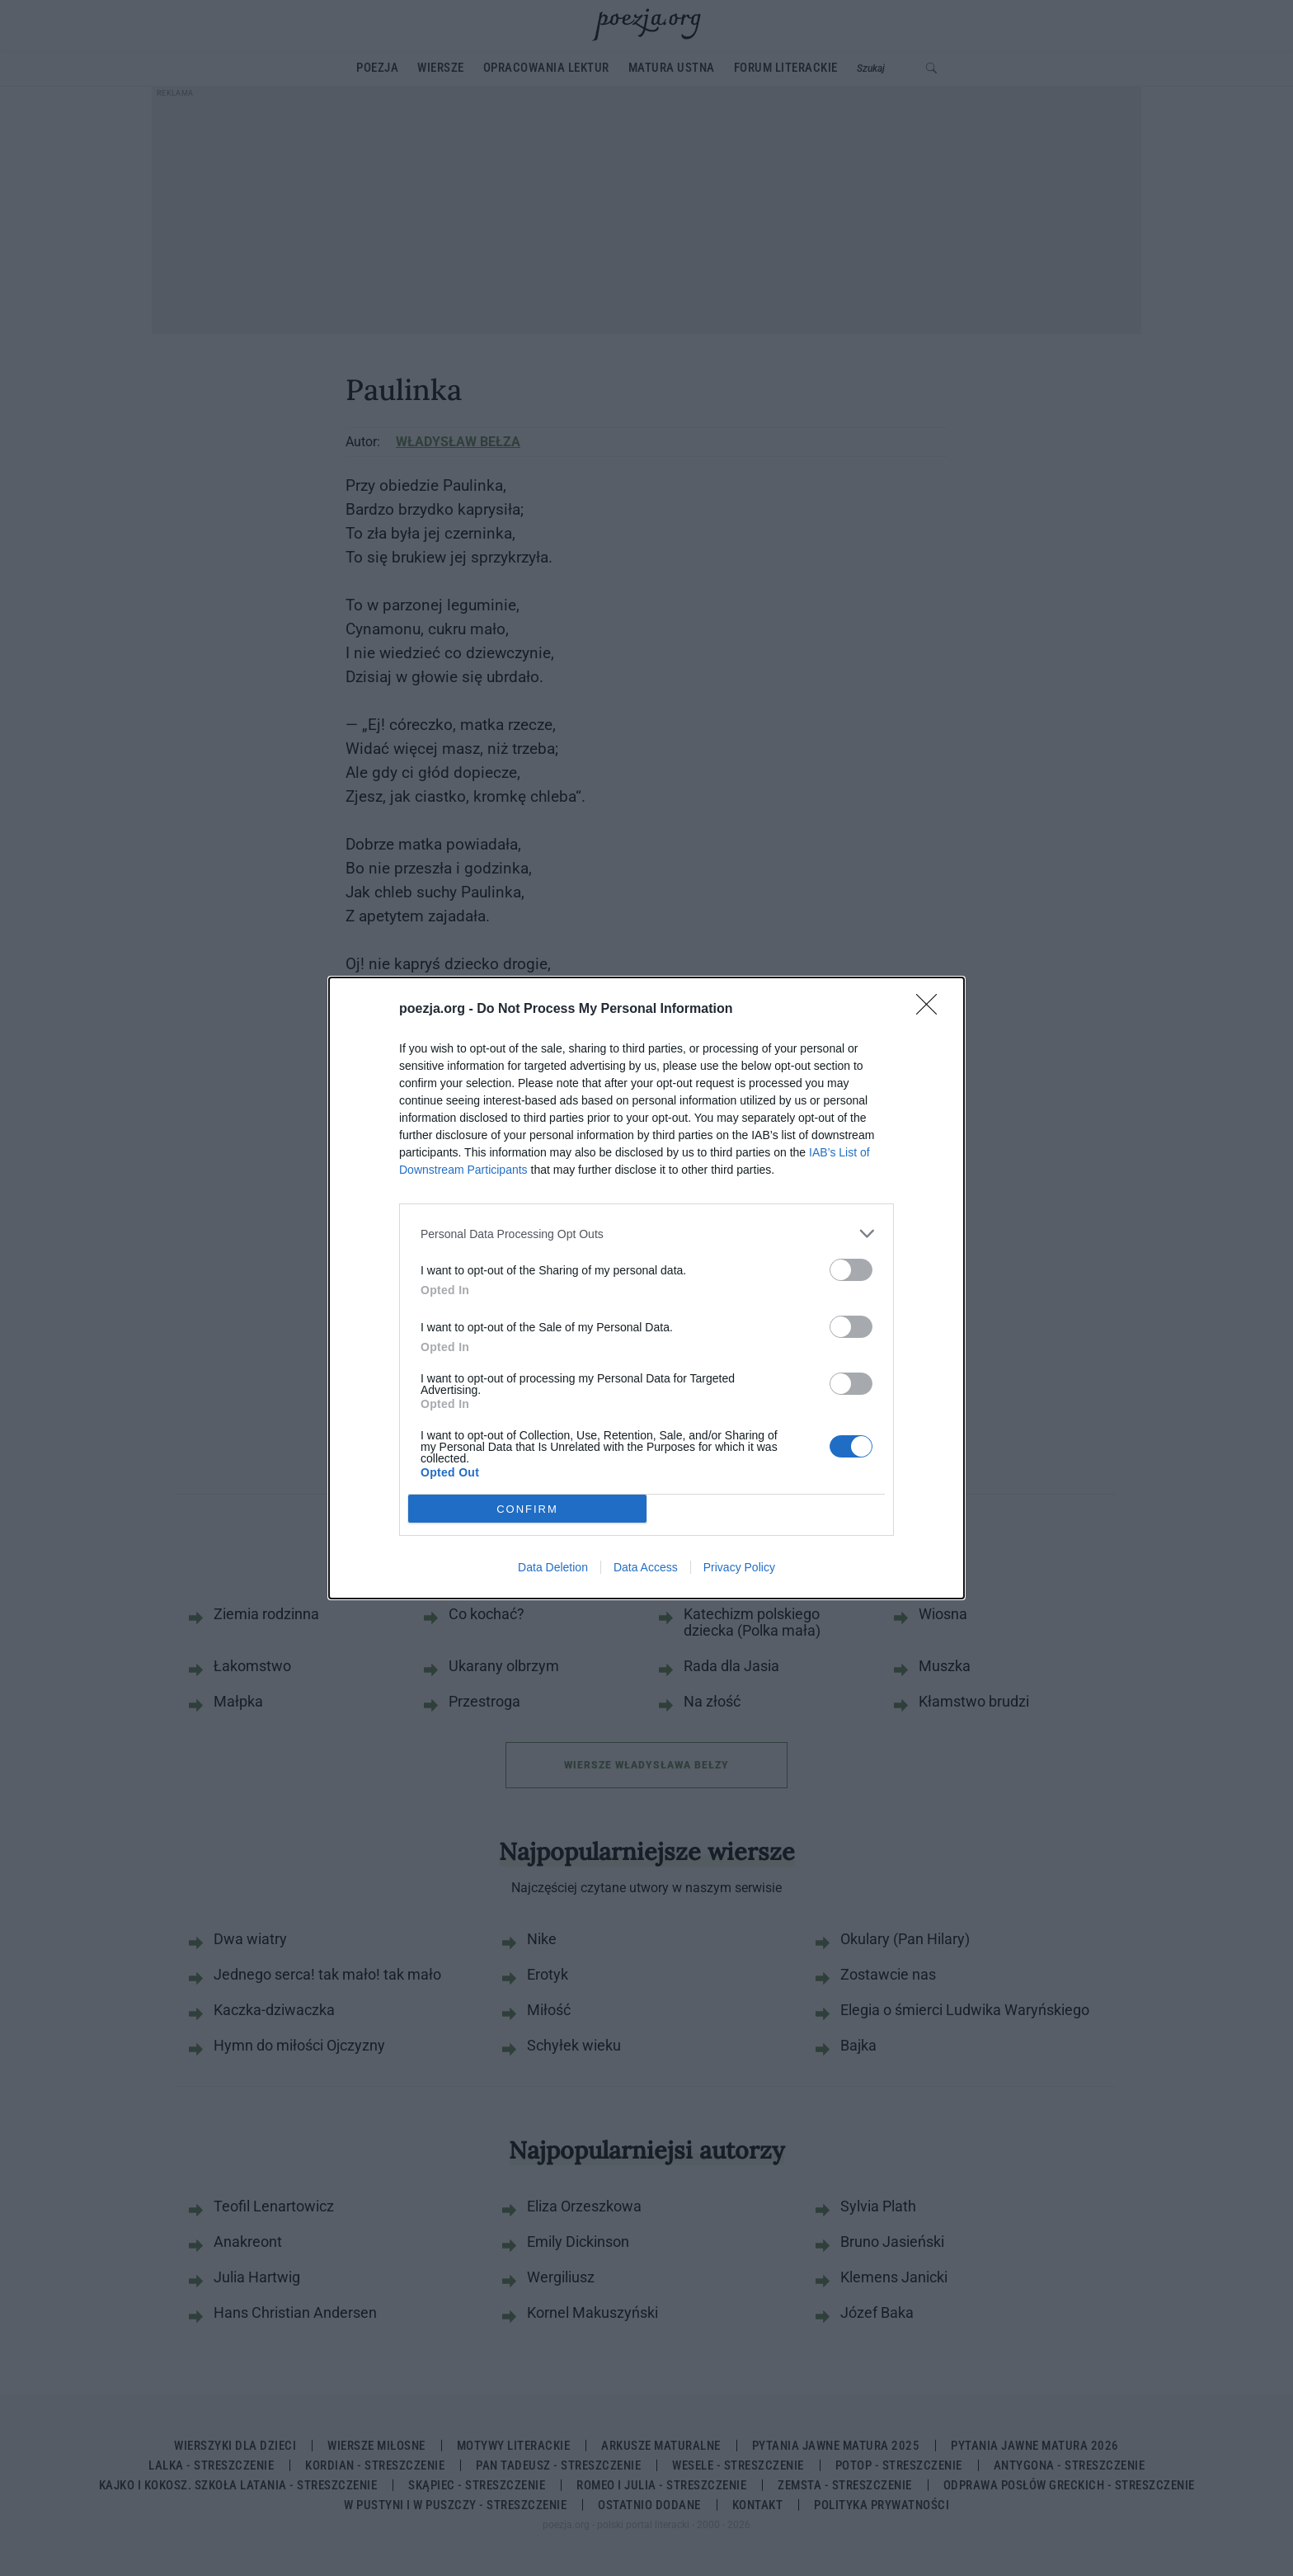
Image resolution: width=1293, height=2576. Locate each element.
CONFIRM (527, 1509)
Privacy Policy (739, 1567)
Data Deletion (553, 1567)
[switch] (851, 1270)
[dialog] (646, 1288)
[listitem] (646, 1233)
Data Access (646, 1567)
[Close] (931, 1009)
